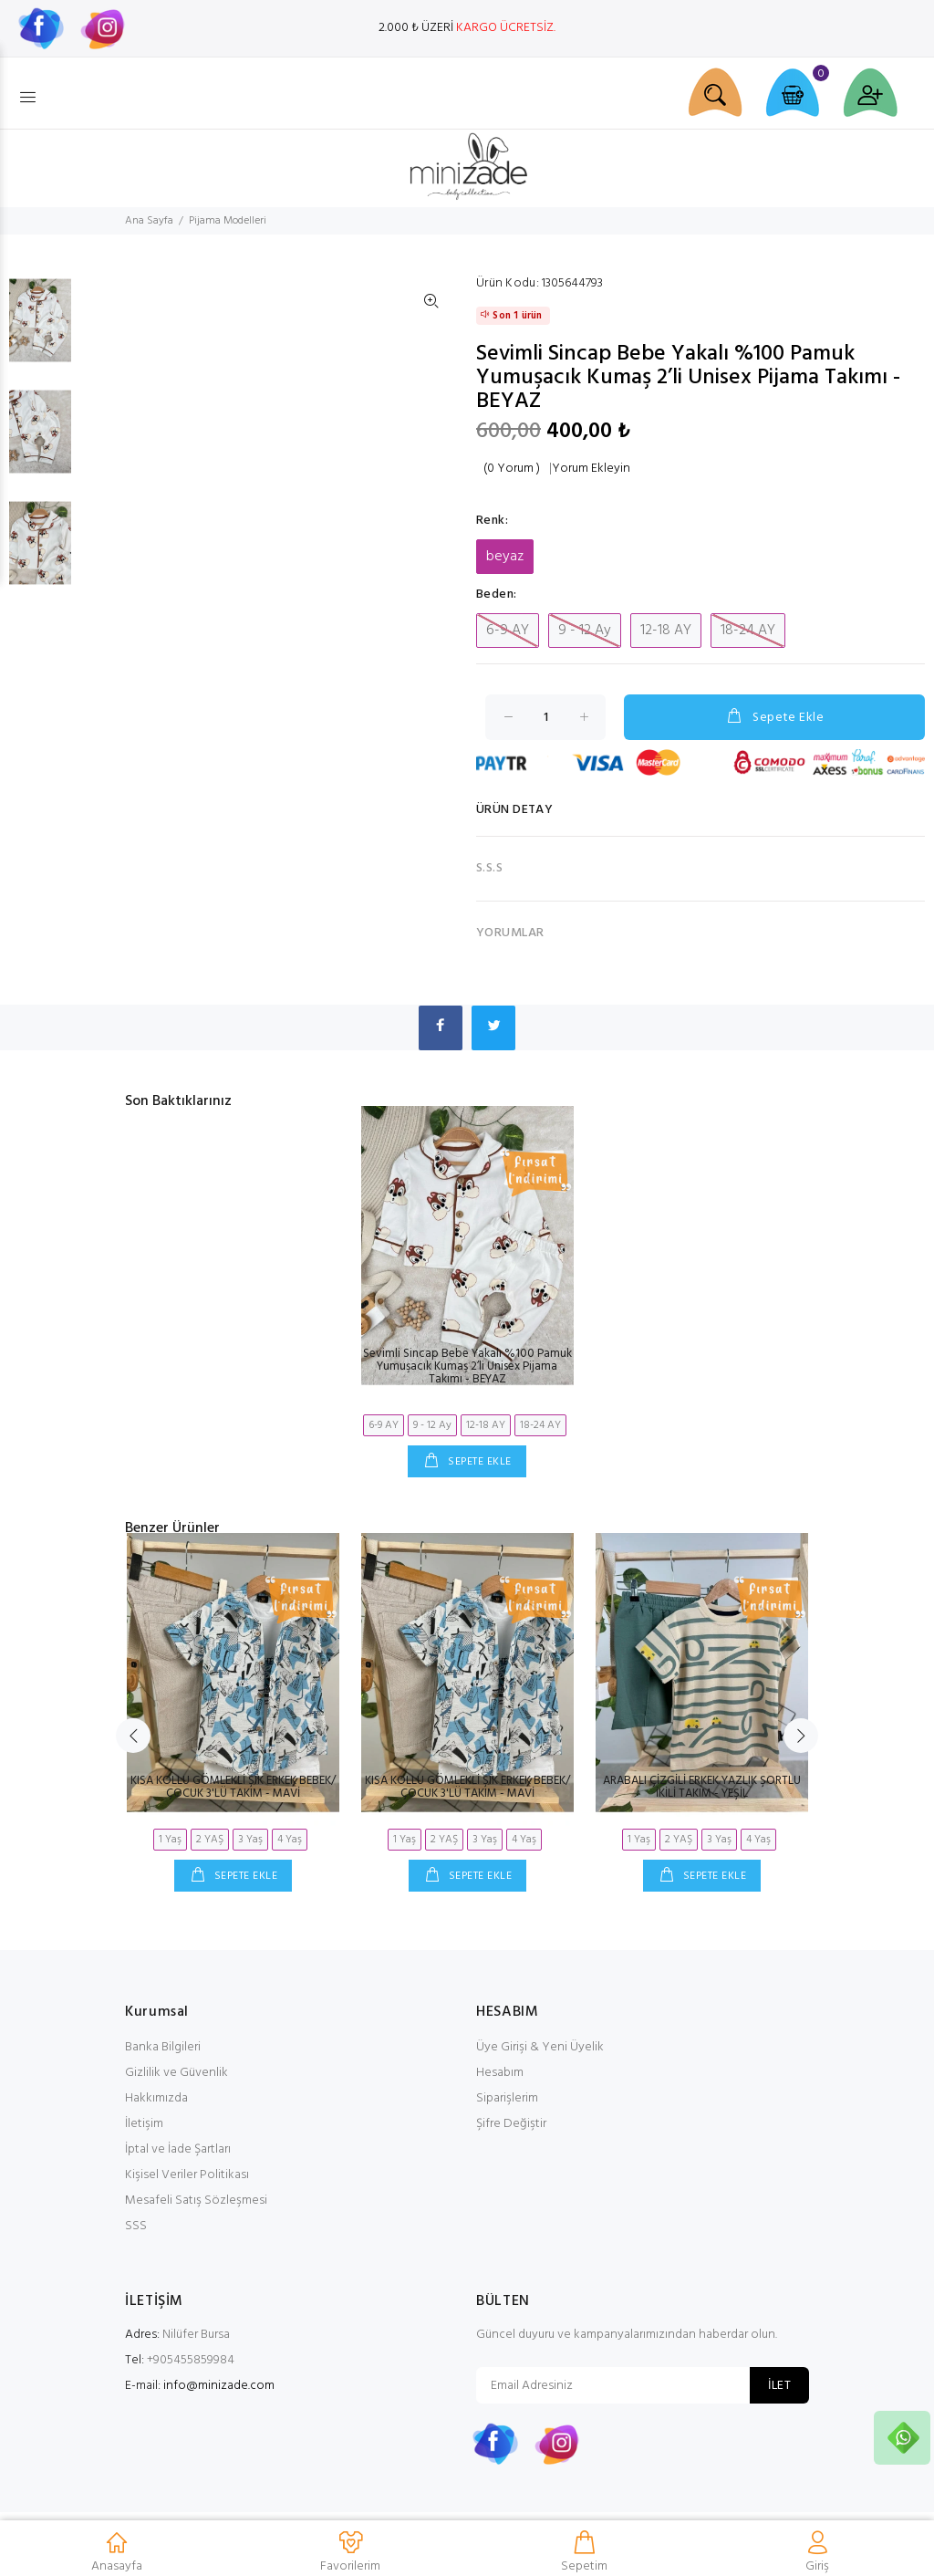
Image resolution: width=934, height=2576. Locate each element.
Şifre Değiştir (511, 2123)
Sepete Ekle (774, 717)
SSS (136, 2226)
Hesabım (500, 2072)
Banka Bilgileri (163, 2047)
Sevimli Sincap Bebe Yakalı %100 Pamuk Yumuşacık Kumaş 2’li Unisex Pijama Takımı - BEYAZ (467, 1366)
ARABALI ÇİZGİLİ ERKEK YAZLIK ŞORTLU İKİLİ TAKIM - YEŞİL (702, 1787)
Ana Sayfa (149, 221)
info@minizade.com (219, 2385)
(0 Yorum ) (511, 469)
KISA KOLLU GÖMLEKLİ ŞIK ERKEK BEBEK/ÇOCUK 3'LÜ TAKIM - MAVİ (233, 1787)
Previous (133, 1735)
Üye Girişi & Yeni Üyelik (540, 2047)
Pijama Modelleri (227, 221)
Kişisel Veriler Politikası (187, 2174)
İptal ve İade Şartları (178, 2149)
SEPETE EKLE (478, 1462)
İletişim (144, 2123)
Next (801, 1735)
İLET (779, 2385)
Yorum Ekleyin (591, 469)
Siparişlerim (507, 2098)
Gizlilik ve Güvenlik (176, 2072)
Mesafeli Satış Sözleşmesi (196, 2200)
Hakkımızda (156, 2098)
